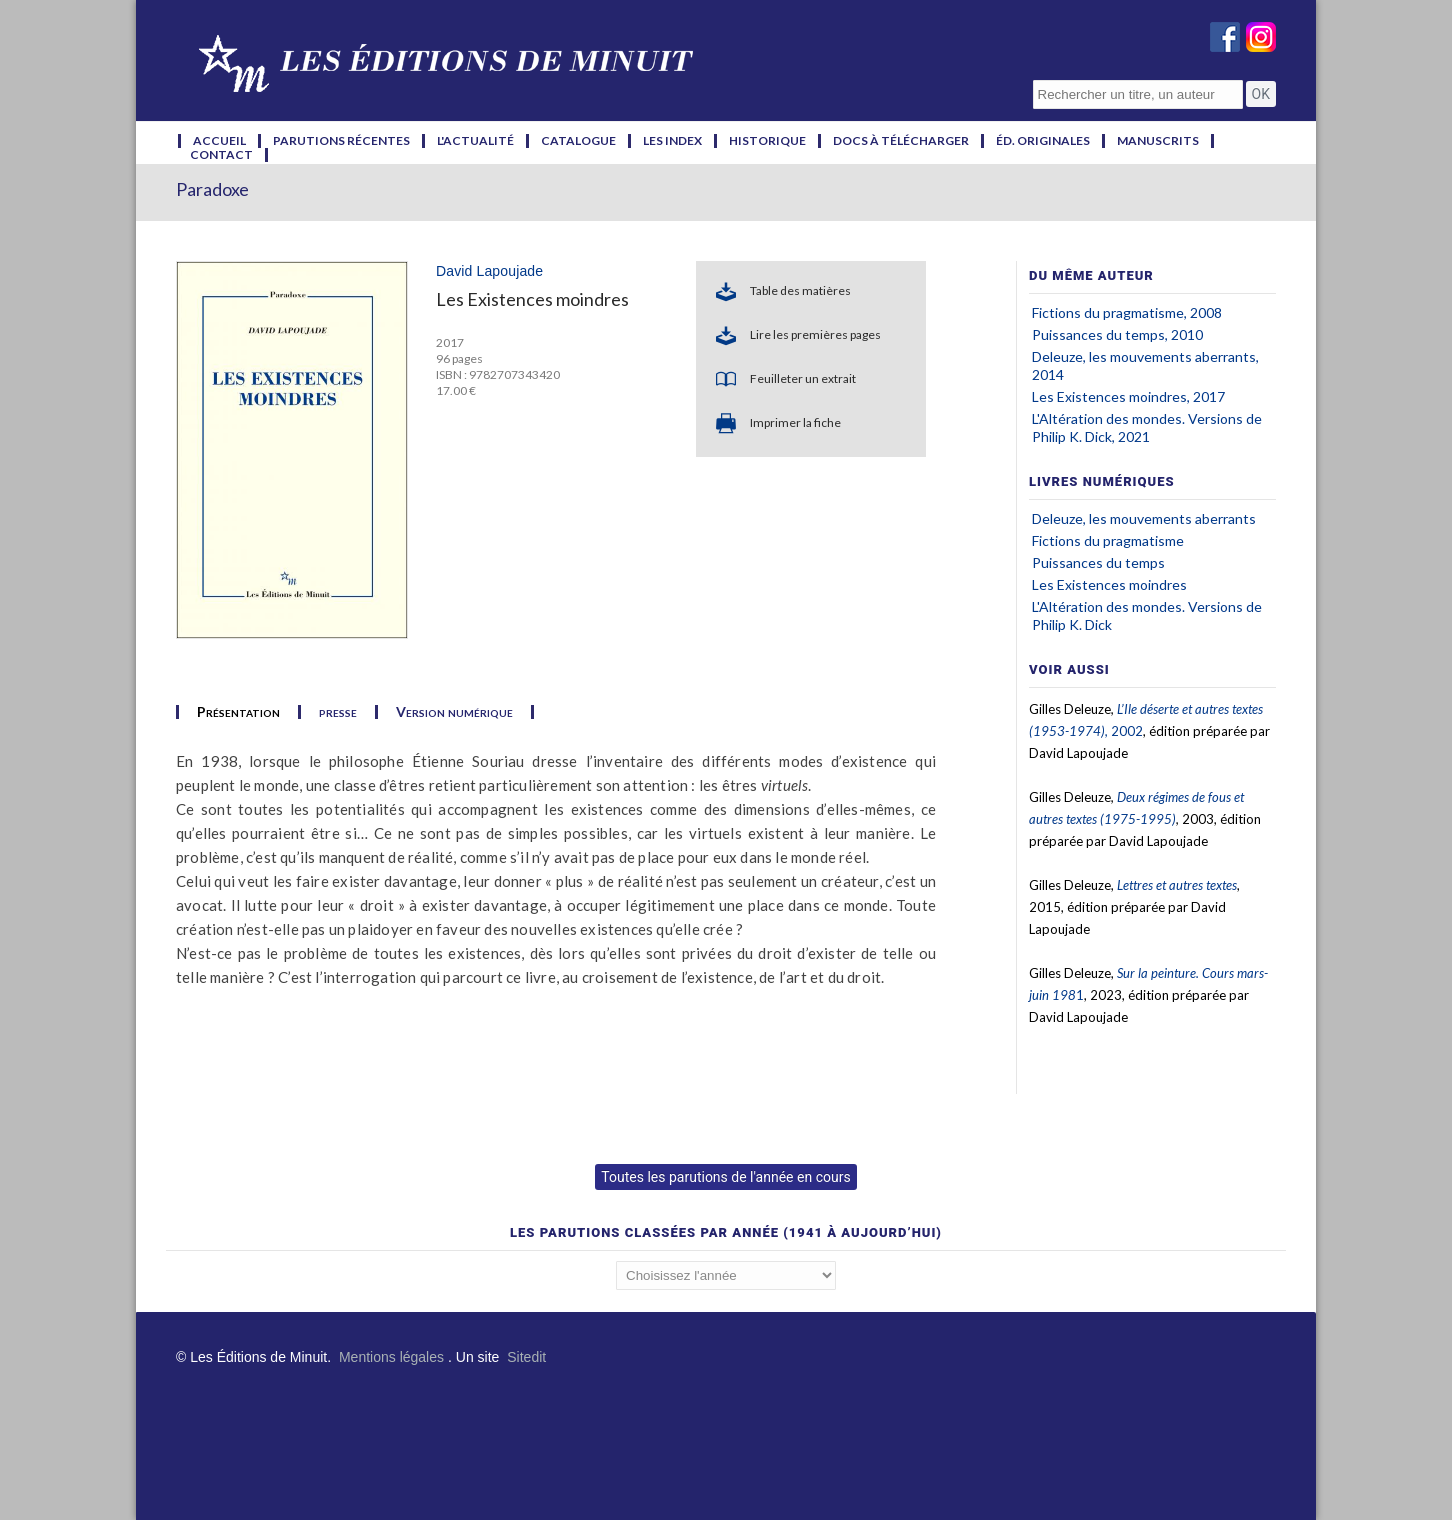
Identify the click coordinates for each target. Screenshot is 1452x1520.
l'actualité (475, 141)
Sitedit (526, 1357)
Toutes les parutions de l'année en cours (725, 1177)
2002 (1127, 731)
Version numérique (454, 712)
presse (338, 712)
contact (221, 155)
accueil (219, 141)
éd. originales (1043, 141)
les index (672, 141)
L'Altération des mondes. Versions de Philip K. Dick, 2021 (1147, 427)
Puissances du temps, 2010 (1117, 334)
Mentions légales (391, 1357)
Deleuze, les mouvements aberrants (1144, 518)
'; (726, 1275)
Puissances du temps (1098, 562)
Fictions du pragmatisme (1108, 540)
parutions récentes (341, 141)
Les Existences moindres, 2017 (1128, 396)
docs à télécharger (901, 141)
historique (767, 141)
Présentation (238, 712)
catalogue (578, 141)
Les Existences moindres (1109, 584)
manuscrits (1158, 141)
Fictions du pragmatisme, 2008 (1127, 312)
